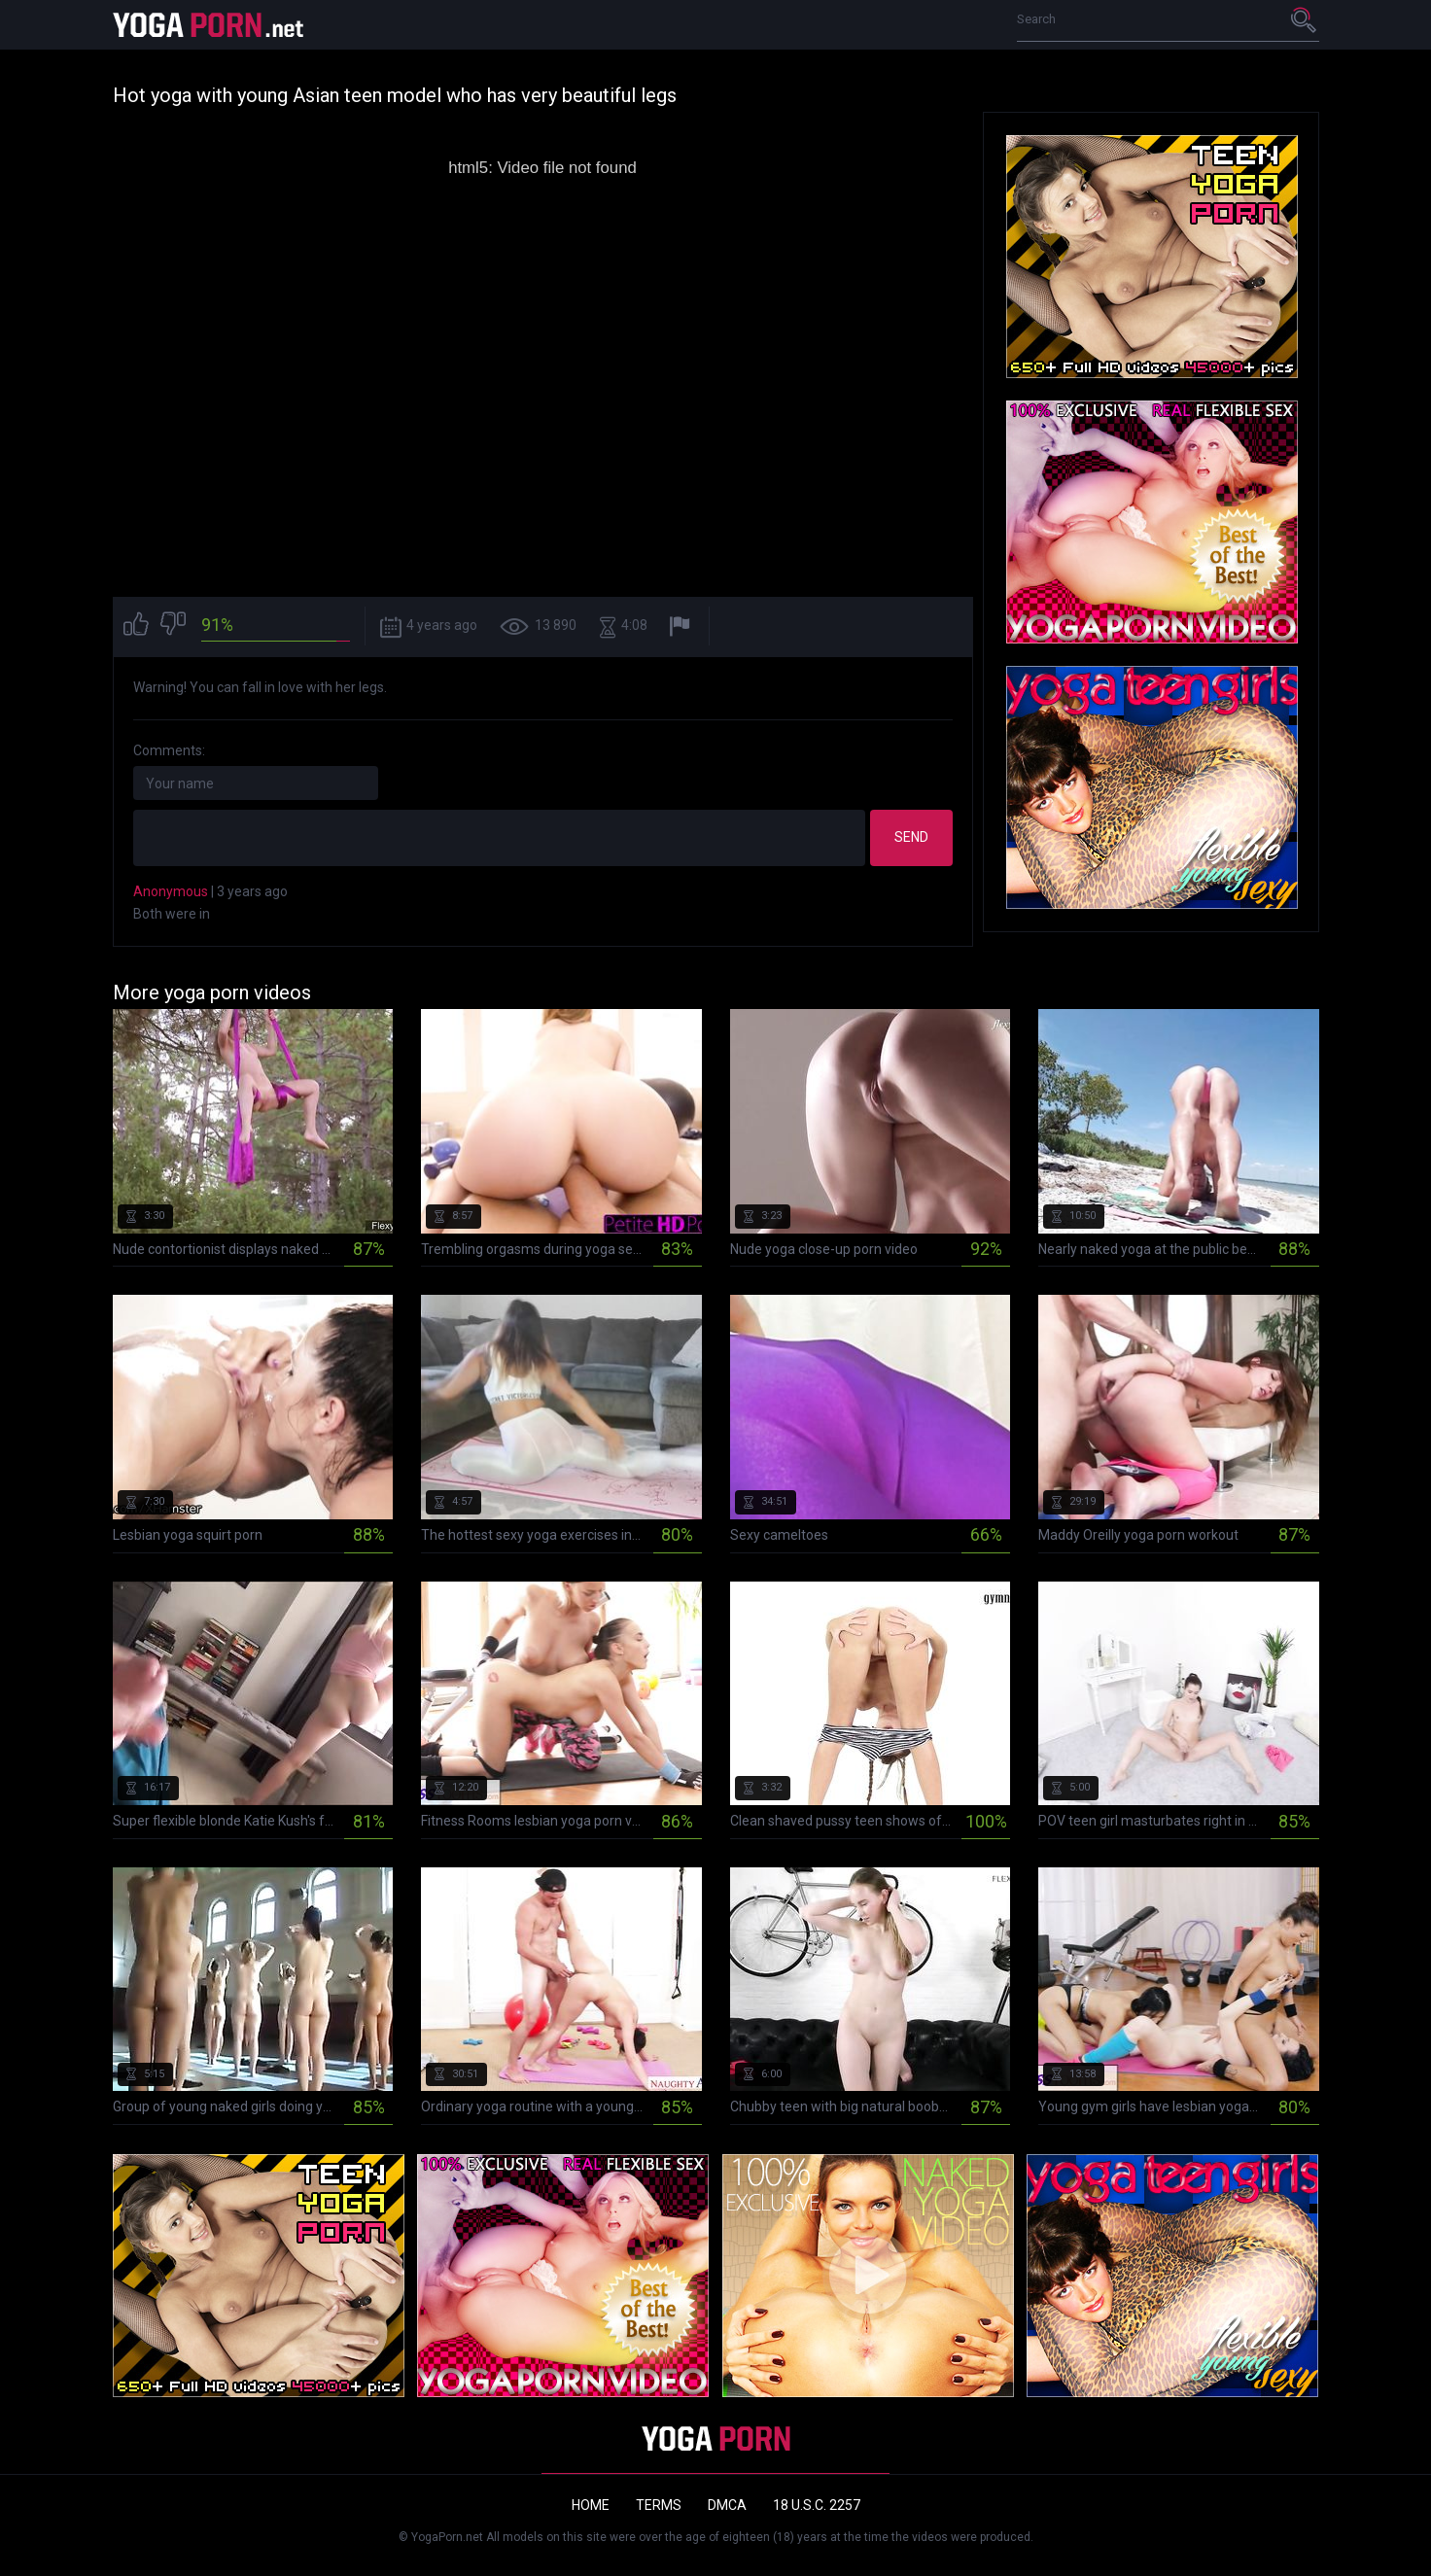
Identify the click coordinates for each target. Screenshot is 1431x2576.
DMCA (727, 2505)
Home (591, 2505)
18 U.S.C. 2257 (816, 2505)
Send (911, 837)
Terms (658, 2505)
